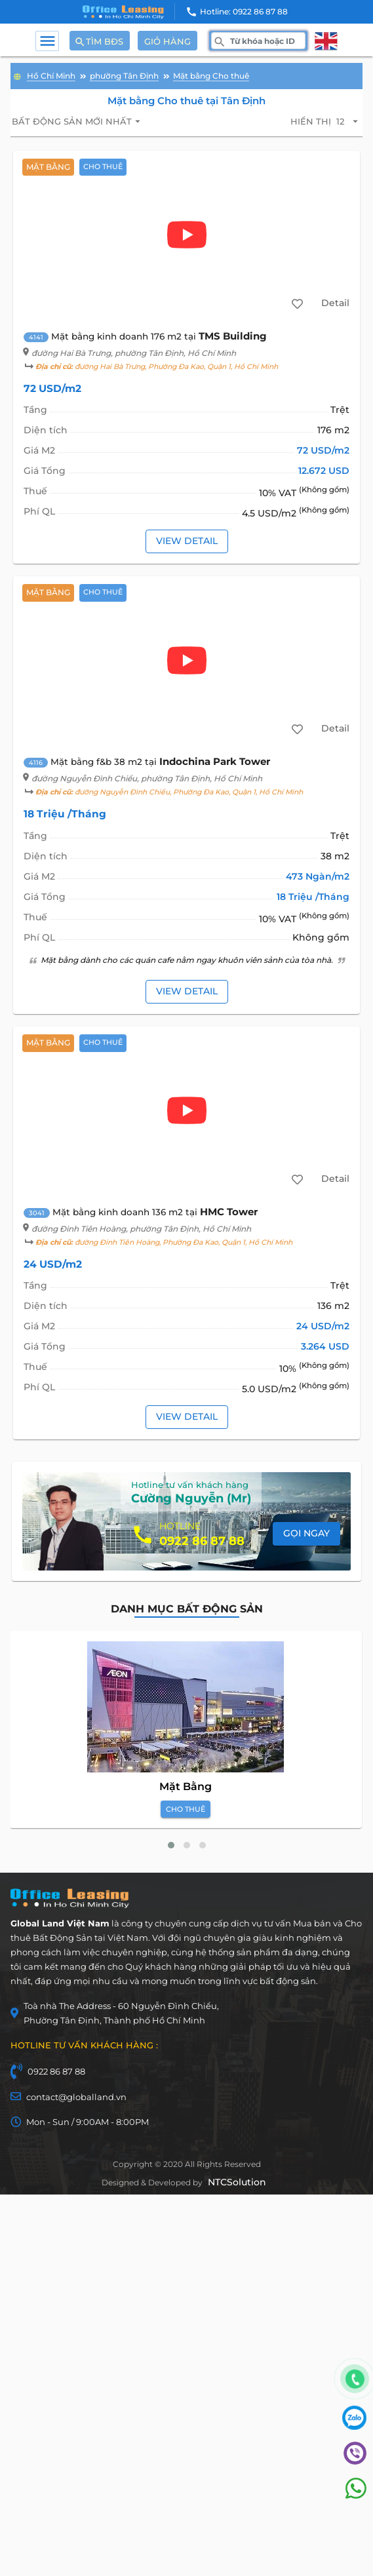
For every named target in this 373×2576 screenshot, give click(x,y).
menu (47, 40)
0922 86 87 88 (56, 2071)
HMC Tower (229, 1211)
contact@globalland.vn (76, 2097)
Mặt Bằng (185, 1786)
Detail (335, 303)
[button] (171, 1845)
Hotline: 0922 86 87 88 (244, 11)
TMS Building (233, 336)
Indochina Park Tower (214, 761)
